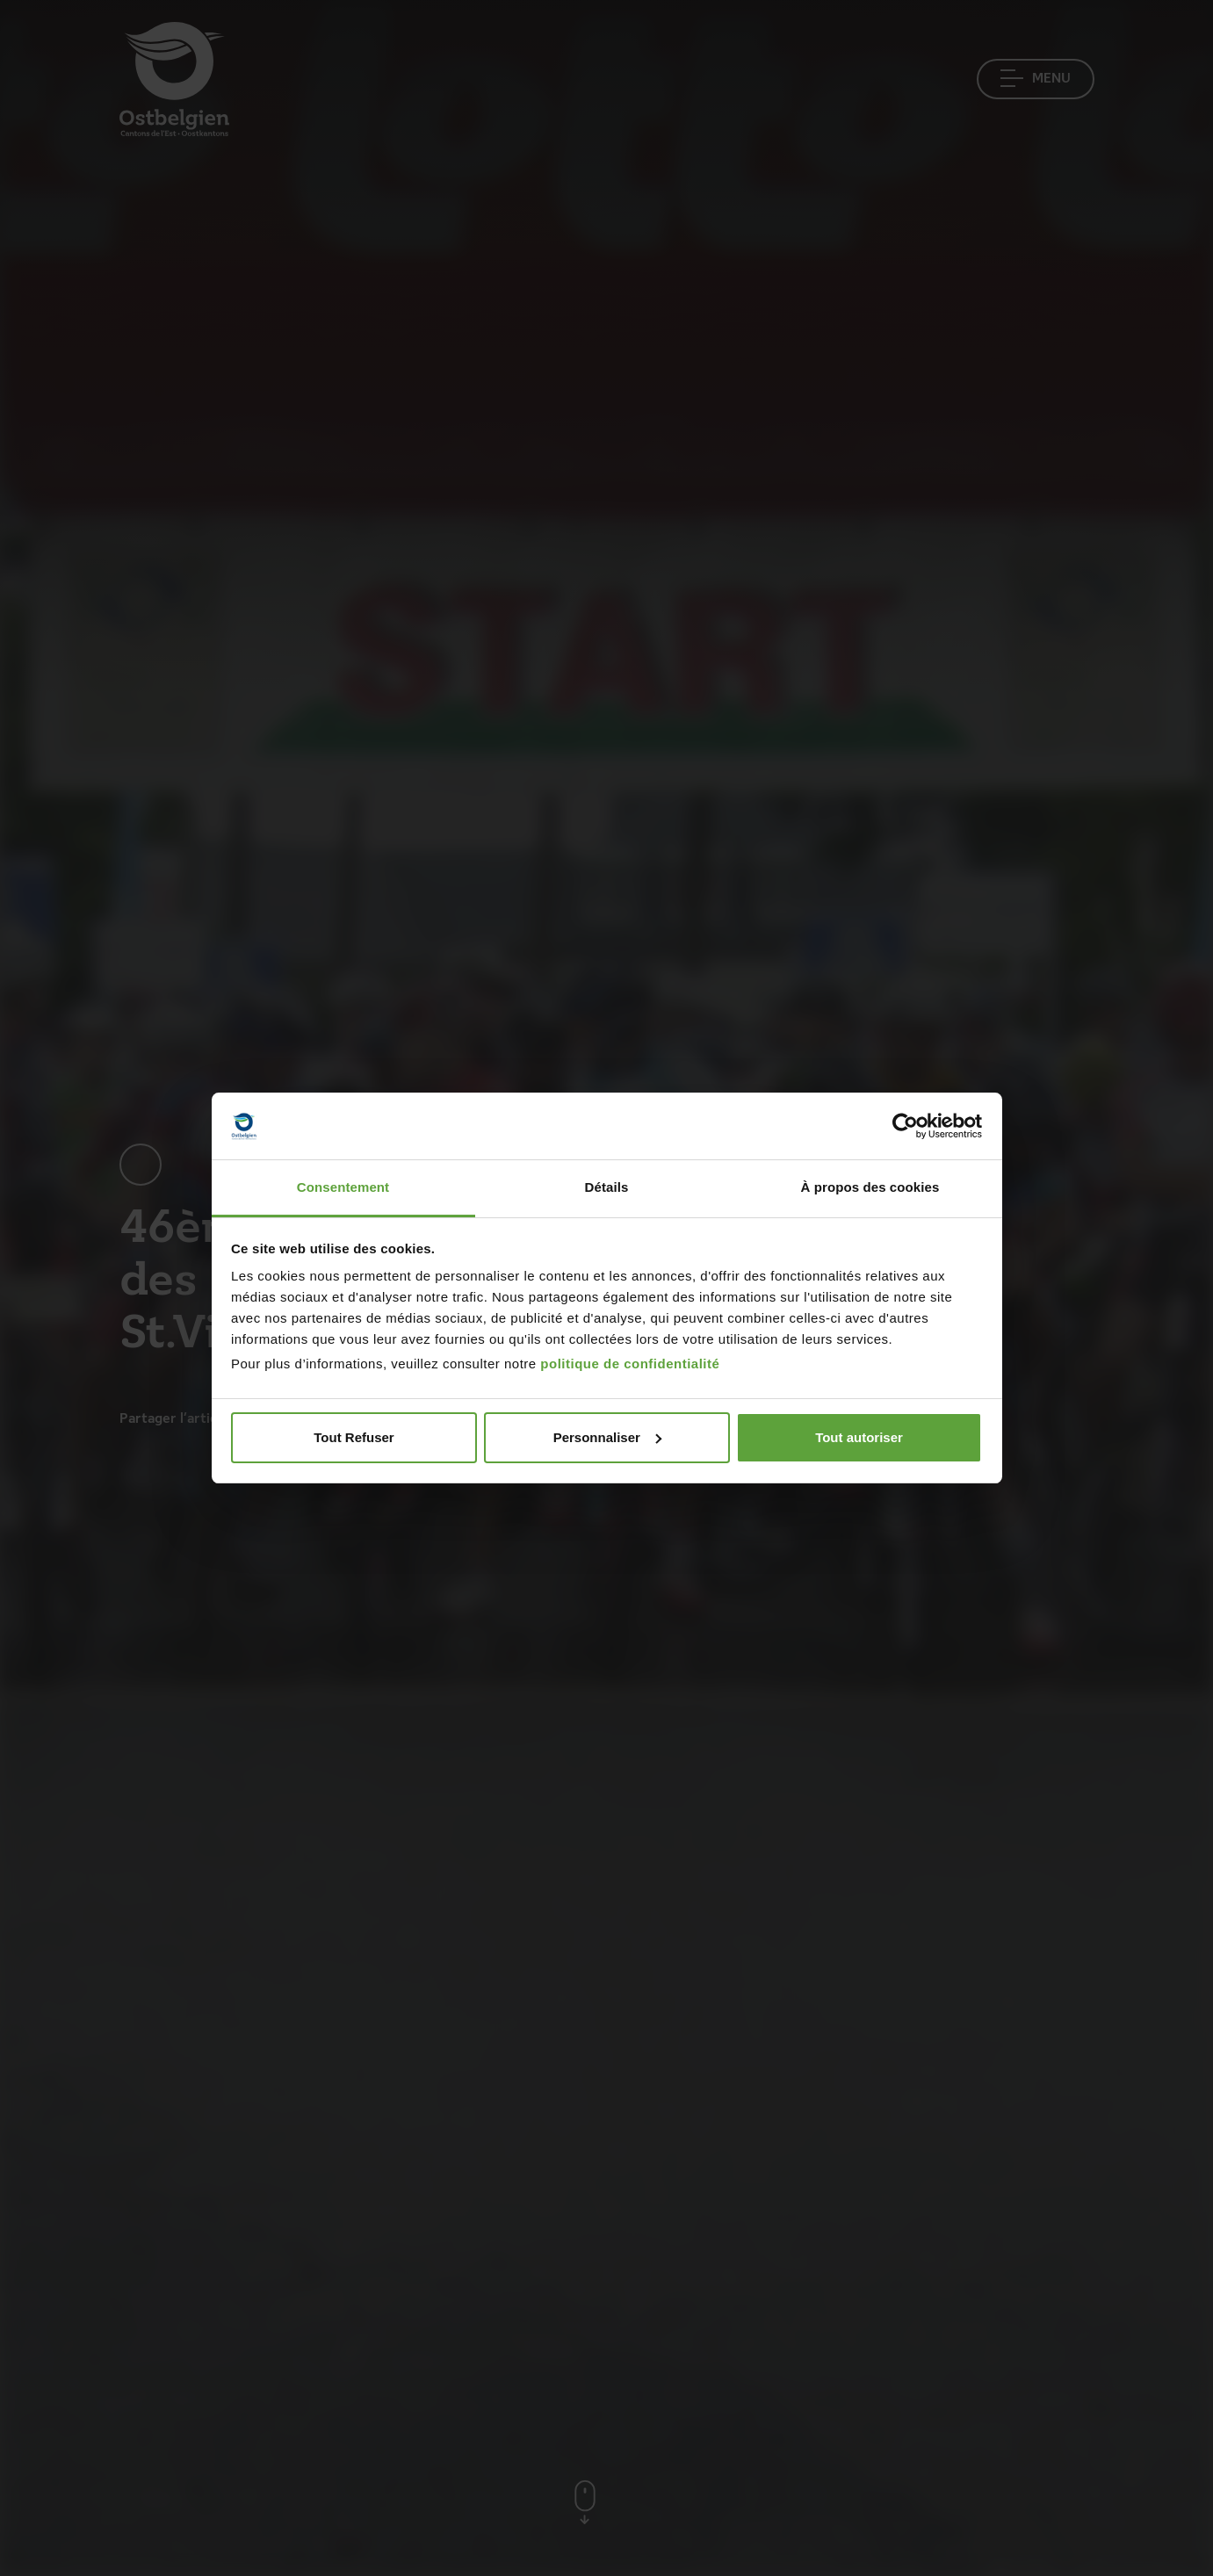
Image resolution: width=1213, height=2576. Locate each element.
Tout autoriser (859, 1437)
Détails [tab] (607, 1187)
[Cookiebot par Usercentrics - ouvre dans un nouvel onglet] (905, 1126)
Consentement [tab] (343, 1187)
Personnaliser (607, 1437)
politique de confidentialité (629, 1363)
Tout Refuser (354, 1437)
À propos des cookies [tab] (870, 1187)
